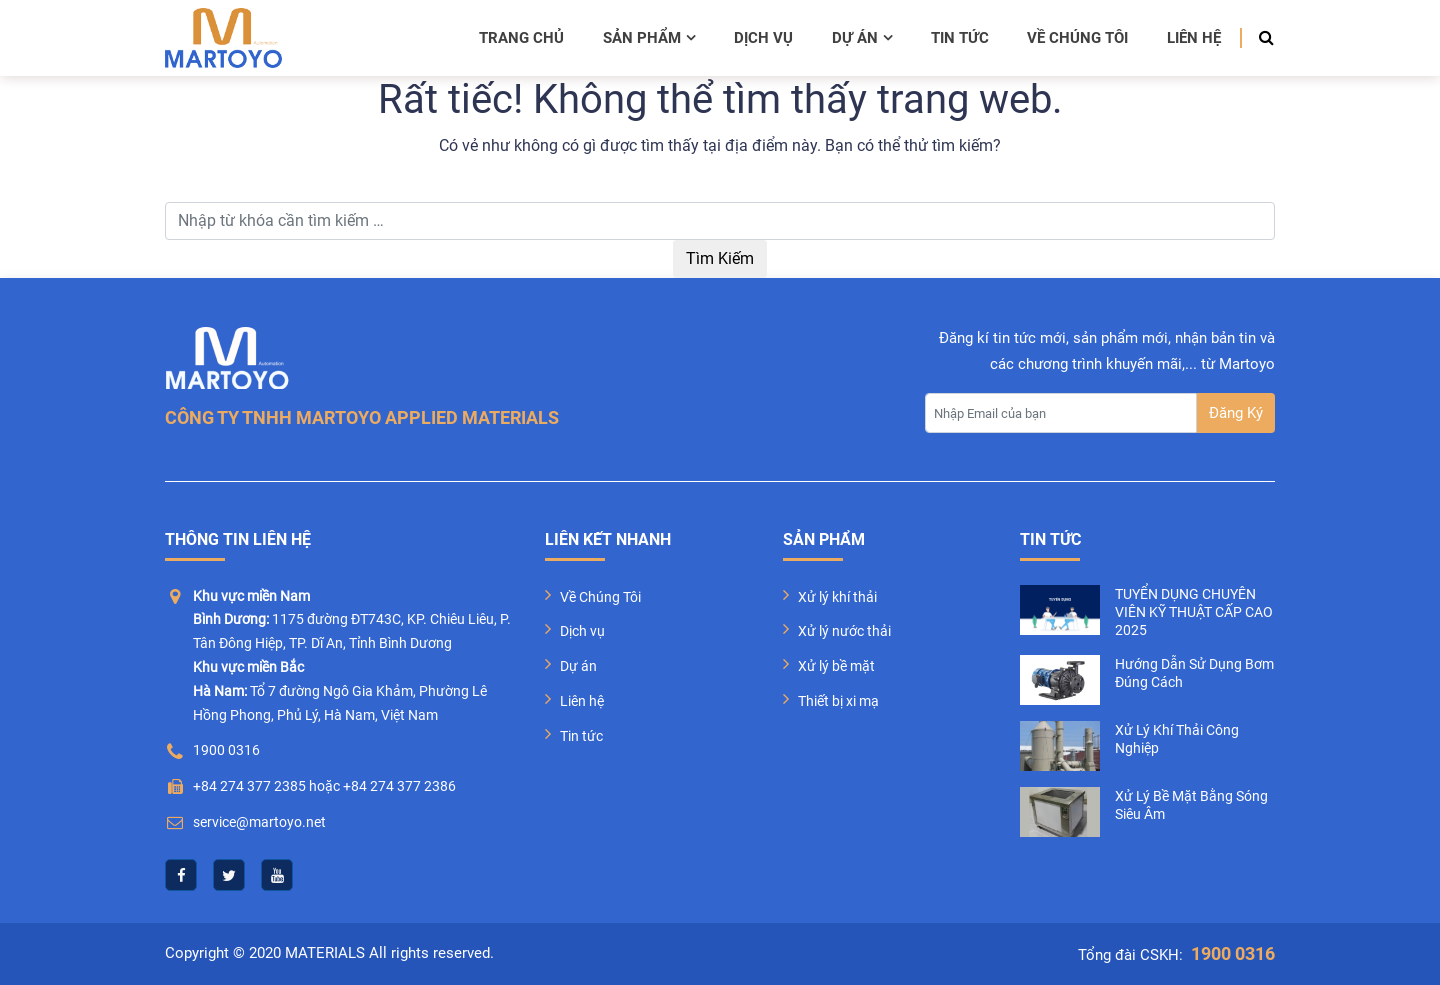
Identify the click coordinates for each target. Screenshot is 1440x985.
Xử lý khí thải (837, 597)
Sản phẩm (649, 38)
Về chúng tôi (1077, 38)
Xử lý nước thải (844, 631)
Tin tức (960, 38)
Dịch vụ (763, 38)
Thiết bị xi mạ (838, 701)
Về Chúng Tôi (600, 597)
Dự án (862, 38)
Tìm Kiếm (720, 258)
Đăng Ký (1236, 413)
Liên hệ (1194, 38)
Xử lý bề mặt (836, 666)
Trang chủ (521, 38)
